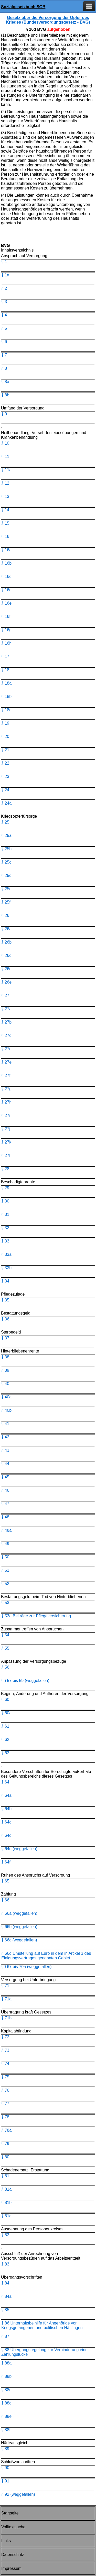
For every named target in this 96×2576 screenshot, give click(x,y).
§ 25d (6, 875)
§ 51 (5, 1570)
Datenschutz (12, 2554)
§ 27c (6, 1035)
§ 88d (6, 2403)
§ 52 (5, 1583)
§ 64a (6, 1795)
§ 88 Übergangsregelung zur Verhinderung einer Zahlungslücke (45, 2352)
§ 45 (5, 1477)
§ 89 (5, 2449)
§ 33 (5, 1241)
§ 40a (6, 1397)
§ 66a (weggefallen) (19, 1913)
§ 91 (5, 2481)
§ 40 (5, 1383)
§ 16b (6, 563)
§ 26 (5, 915)
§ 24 (5, 790)
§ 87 (5, 2336)
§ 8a (5, 381)
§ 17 (5, 656)
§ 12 (5, 483)
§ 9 (4, 414)
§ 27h (6, 1102)
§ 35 (5, 1300)
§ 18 (5, 670)
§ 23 (5, 776)
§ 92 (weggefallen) (18, 2494)
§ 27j (5, 1129)
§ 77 (5, 2103)
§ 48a (6, 1530)
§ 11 (5, 456)
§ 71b (6, 2018)
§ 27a (6, 1009)
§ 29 (5, 1188)
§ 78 (5, 2117)
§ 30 (5, 1201)
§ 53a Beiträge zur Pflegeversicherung (36, 1616)
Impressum (11, 2568)
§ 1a (5, 275)
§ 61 (5, 1726)
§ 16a (6, 550)
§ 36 (5, 1319)
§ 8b (5, 395)
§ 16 (5, 536)
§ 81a (6, 2189)
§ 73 (5, 2050)
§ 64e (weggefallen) (19, 1849)
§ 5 (4, 328)
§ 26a (6, 929)
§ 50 (5, 1557)
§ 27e (6, 1062)
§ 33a (6, 1254)
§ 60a (6, 1713)
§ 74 (5, 2063)
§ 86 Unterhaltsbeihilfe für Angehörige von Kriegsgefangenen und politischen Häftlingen (42, 2325)
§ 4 (4, 315)
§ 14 (5, 510)
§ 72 (5, 2037)
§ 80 (5, 2157)
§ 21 (5, 750)
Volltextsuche (13, 2527)
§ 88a (6, 2363)
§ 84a (6, 2296)
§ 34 (5, 1281)
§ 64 (5, 1782)
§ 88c (6, 2390)
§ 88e (6, 2416)
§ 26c (6, 955)
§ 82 (5, 2235)
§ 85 (5, 2310)
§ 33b (6, 1268)
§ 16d (6, 590)
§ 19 (5, 723)
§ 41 (5, 1423)
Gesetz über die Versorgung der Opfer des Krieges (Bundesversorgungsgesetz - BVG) (48, 19)
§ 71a (6, 1999)
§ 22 (5, 763)
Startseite (10, 2513)
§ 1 (4, 261)
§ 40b (6, 1410)
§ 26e (6, 982)
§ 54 (5, 1635)
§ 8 (4, 368)
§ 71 (5, 1985)
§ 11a (6, 470)
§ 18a (6, 683)
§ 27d (6, 1049)
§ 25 (5, 822)
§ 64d (6, 1835)
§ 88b (6, 2376)
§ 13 (5, 496)
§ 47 (5, 1503)
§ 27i (5, 1115)
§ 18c (6, 710)
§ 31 (5, 1214)
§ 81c (6, 2216)
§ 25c (6, 862)
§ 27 (5, 995)
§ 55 (5, 1648)
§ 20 (5, 736)
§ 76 (5, 2090)
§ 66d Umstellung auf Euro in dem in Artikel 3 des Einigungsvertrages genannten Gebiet (46, 1955)
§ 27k (6, 1142)
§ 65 (5, 1881)
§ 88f (5, 2430)
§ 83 (5, 2264)
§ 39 (5, 1370)
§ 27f (5, 1075)
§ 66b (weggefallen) (19, 1927)
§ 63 (5, 1753)
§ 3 (4, 301)
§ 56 (5, 1667)
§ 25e (6, 889)
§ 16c (6, 576)
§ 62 (5, 1739)
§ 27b (6, 1022)
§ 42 (5, 1437)
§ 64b (6, 1809)
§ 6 (4, 341)
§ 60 (5, 1699)
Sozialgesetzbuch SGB (23, 7)
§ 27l (5, 1155)
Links (6, 2541)
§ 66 (5, 1900)
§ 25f (5, 902)
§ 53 (5, 1602)
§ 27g (6, 1089)
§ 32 (5, 1228)
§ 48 (5, 1517)
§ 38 (5, 1357)
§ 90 (5, 2467)
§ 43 (5, 1450)
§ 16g (6, 630)
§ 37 (5, 1338)
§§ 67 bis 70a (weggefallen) (26, 1966)
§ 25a (6, 835)
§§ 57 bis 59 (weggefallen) (25, 1680)
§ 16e (6, 603)
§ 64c (6, 1822)
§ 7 (4, 355)
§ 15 (5, 523)
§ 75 (5, 2077)
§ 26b (6, 942)
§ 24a (6, 803)
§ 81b (6, 2202)
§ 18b (6, 696)
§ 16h (6, 643)
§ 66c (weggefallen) (19, 1940)
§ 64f (5, 1862)
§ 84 (5, 2283)
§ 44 (5, 1463)
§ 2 (4, 288)
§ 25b (6, 849)
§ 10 (5, 443)
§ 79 (5, 2143)
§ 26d (6, 969)
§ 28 (5, 1169)
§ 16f (5, 616)
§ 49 (5, 1543)
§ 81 (5, 2176)
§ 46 (5, 1490)
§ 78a (6, 2130)
